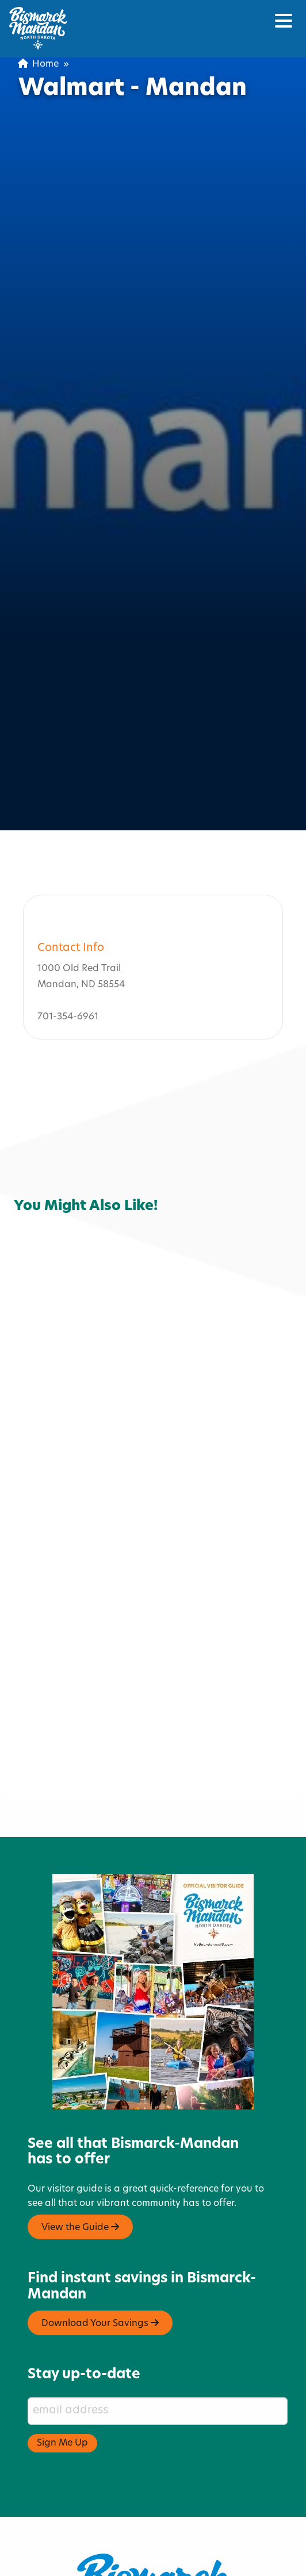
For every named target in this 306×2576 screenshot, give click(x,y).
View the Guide (80, 2131)
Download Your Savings (100, 2228)
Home (38, 64)
